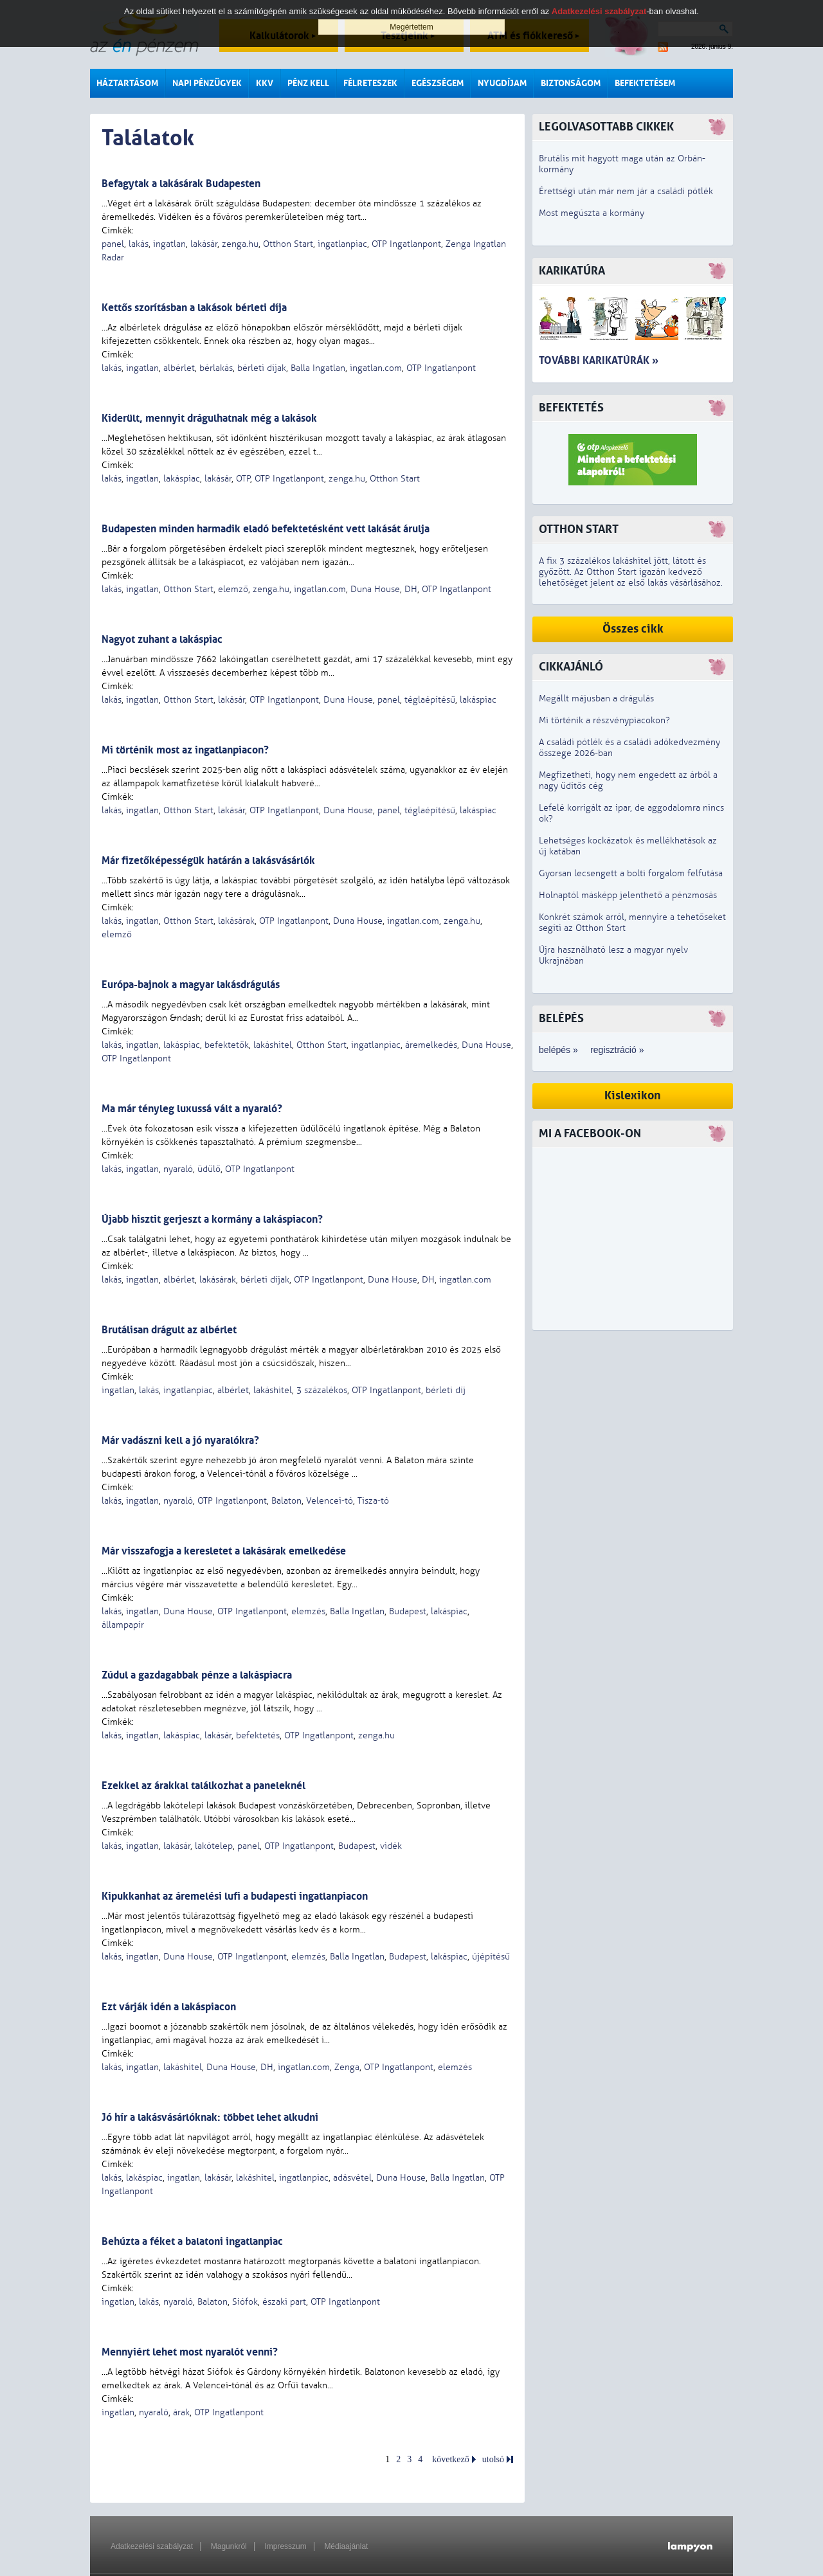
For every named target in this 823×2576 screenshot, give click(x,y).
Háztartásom (127, 83)
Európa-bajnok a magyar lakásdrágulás (191, 984)
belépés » (558, 1050)
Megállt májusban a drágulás (596, 698)
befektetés (258, 1735)
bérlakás (216, 368)
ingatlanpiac (342, 244)
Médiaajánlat (346, 2546)
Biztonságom (571, 83)
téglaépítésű (429, 699)
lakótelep (214, 1846)
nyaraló (178, 1169)
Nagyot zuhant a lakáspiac (162, 639)
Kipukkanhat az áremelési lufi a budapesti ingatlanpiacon (235, 1896)
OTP (243, 478)
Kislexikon (632, 1096)
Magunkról (229, 2546)
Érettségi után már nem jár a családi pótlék (626, 191)
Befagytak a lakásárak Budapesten (181, 183)
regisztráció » (617, 1050)
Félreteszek (370, 83)
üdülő (209, 1169)
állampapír (123, 1624)
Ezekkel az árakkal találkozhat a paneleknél (203, 1785)
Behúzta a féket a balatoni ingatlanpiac (192, 2241)
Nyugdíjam (502, 83)
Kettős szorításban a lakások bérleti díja (194, 308)
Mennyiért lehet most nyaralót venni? (190, 2352)
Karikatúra (572, 271)
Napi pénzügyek (207, 83)
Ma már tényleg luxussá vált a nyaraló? (192, 1109)
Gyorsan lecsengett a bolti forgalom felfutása (631, 873)
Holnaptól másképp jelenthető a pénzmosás (628, 895)
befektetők (226, 1045)
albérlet (179, 368)
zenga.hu (240, 244)
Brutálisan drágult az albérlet (169, 1330)
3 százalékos (321, 1390)
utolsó (493, 2459)
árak (181, 2412)
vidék (391, 1846)
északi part (284, 2301)
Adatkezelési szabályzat (152, 2546)
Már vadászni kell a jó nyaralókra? (180, 1440)
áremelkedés (431, 1045)
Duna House (375, 589)
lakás (139, 244)
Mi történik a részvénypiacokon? (604, 720)
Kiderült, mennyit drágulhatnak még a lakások (209, 418)
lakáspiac (181, 478)
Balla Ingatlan (318, 368)
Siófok (245, 2301)
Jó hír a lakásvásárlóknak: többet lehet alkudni (210, 2117)
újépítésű (491, 1956)
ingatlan (169, 244)
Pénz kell (308, 83)
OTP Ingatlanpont (406, 244)
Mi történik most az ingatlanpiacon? (185, 750)
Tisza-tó (373, 1500)
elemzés (308, 1611)
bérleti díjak (261, 368)
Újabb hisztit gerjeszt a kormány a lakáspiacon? (212, 1219)
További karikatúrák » (598, 360)
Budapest (407, 1611)
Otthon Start (288, 244)
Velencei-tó (329, 1500)
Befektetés (571, 408)
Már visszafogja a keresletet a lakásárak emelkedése (224, 1551)
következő (450, 2459)
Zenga (346, 2067)
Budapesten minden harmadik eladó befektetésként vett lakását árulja (266, 529)
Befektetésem (645, 83)
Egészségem (438, 83)
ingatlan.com (376, 368)
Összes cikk (633, 629)
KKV (264, 83)
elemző (233, 589)
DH (410, 589)
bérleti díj (446, 1390)
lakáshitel (272, 1045)
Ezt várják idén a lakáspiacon (169, 2007)
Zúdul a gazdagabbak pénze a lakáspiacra (197, 1675)
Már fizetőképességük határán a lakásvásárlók (208, 860)
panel (113, 244)
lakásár (203, 244)
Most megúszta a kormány (591, 213)
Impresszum (285, 2546)
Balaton (286, 1500)
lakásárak (236, 920)
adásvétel (352, 2177)
